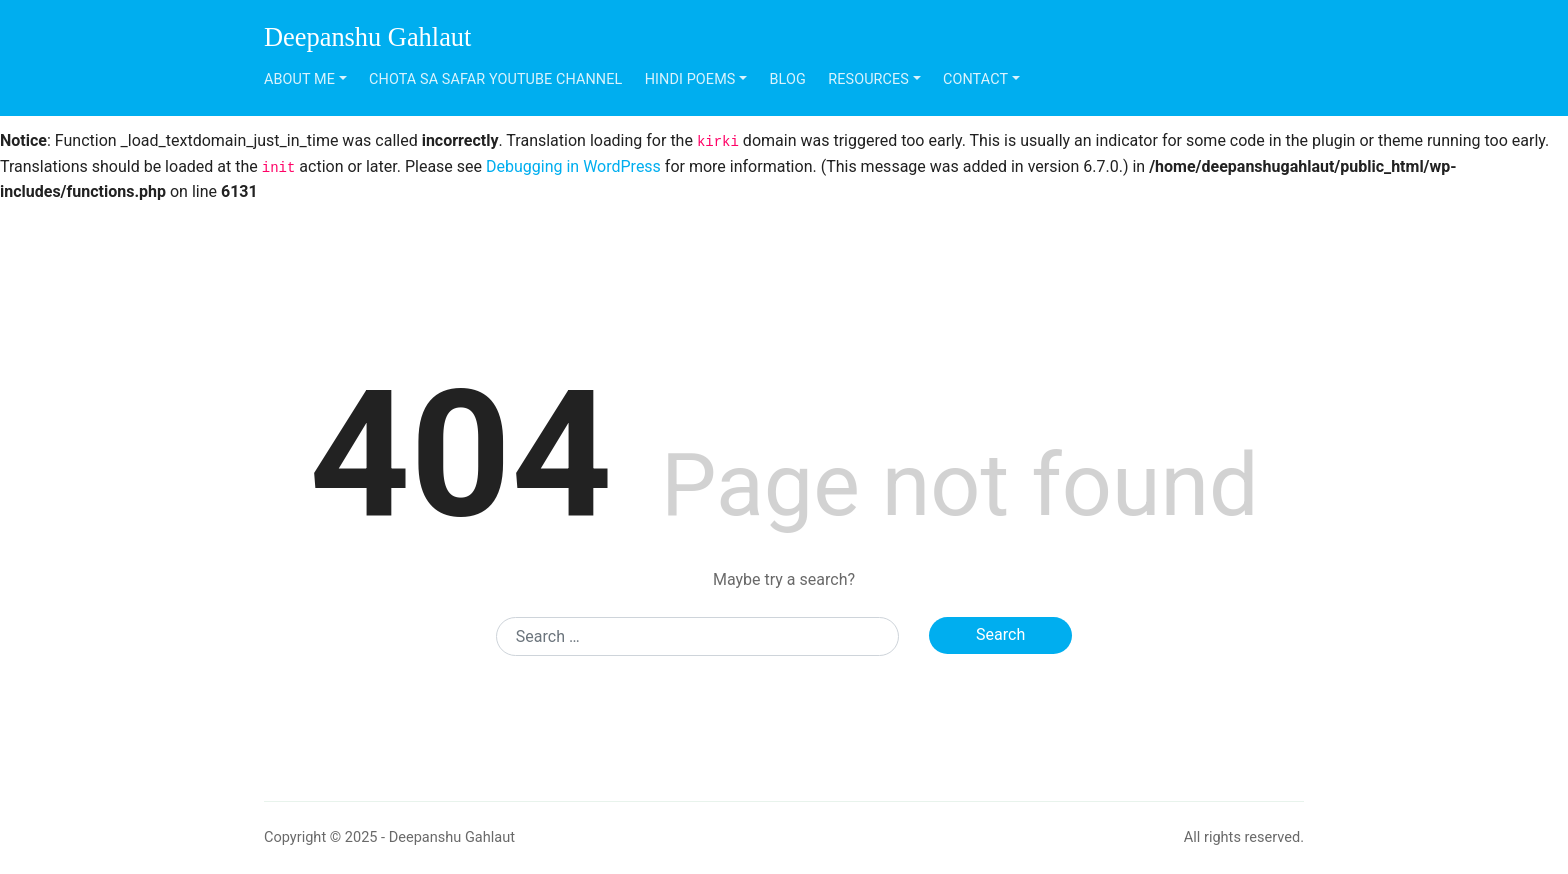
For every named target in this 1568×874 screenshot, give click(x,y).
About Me (299, 79)
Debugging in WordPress (573, 166)
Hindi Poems (690, 79)
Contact (975, 79)
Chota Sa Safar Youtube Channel (495, 79)
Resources (868, 79)
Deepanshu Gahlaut (367, 37)
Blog (788, 79)
